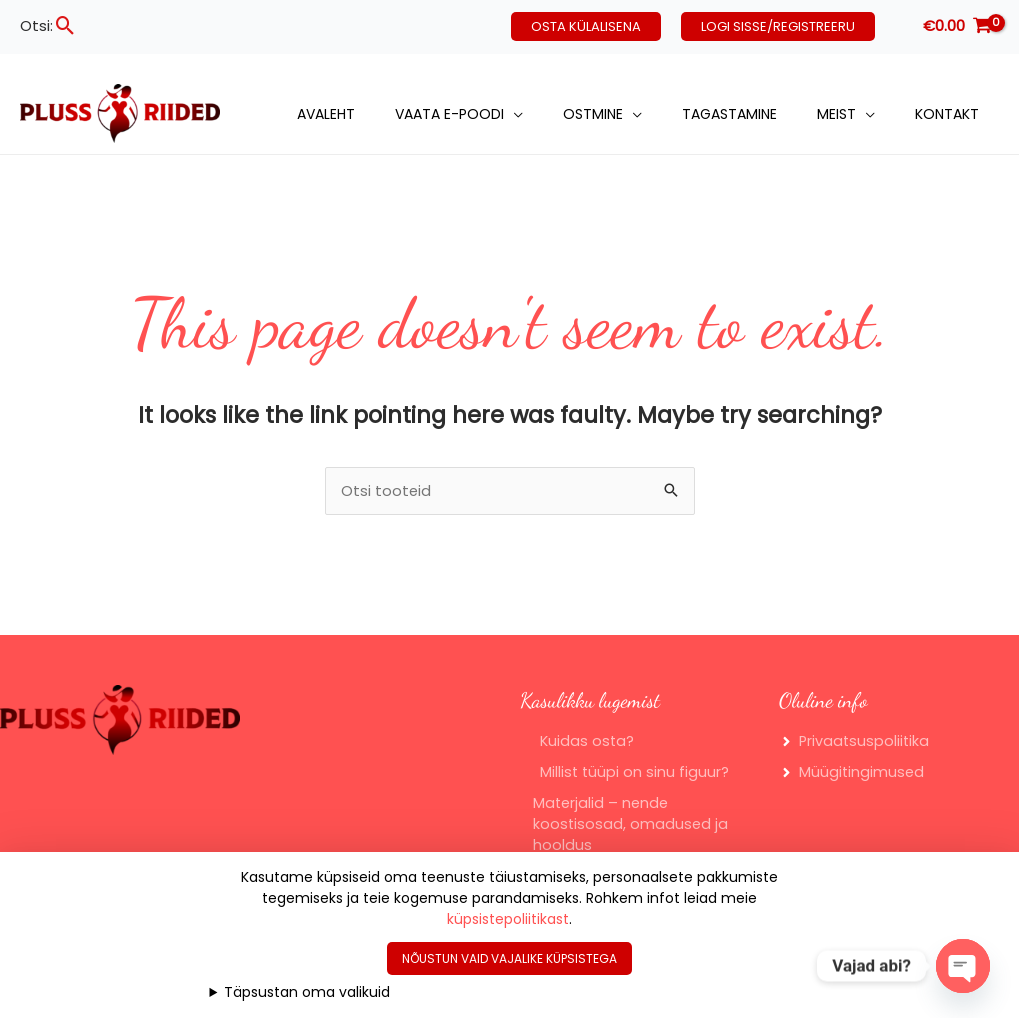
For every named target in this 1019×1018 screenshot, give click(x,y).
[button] (65, 25)
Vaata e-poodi (449, 114)
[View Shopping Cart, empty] (957, 26)
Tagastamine (729, 114)
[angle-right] (855, 743)
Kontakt (947, 114)
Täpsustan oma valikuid (307, 992)
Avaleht (326, 114)
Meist (836, 114)
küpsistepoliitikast (508, 919)
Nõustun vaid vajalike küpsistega (509, 958)
